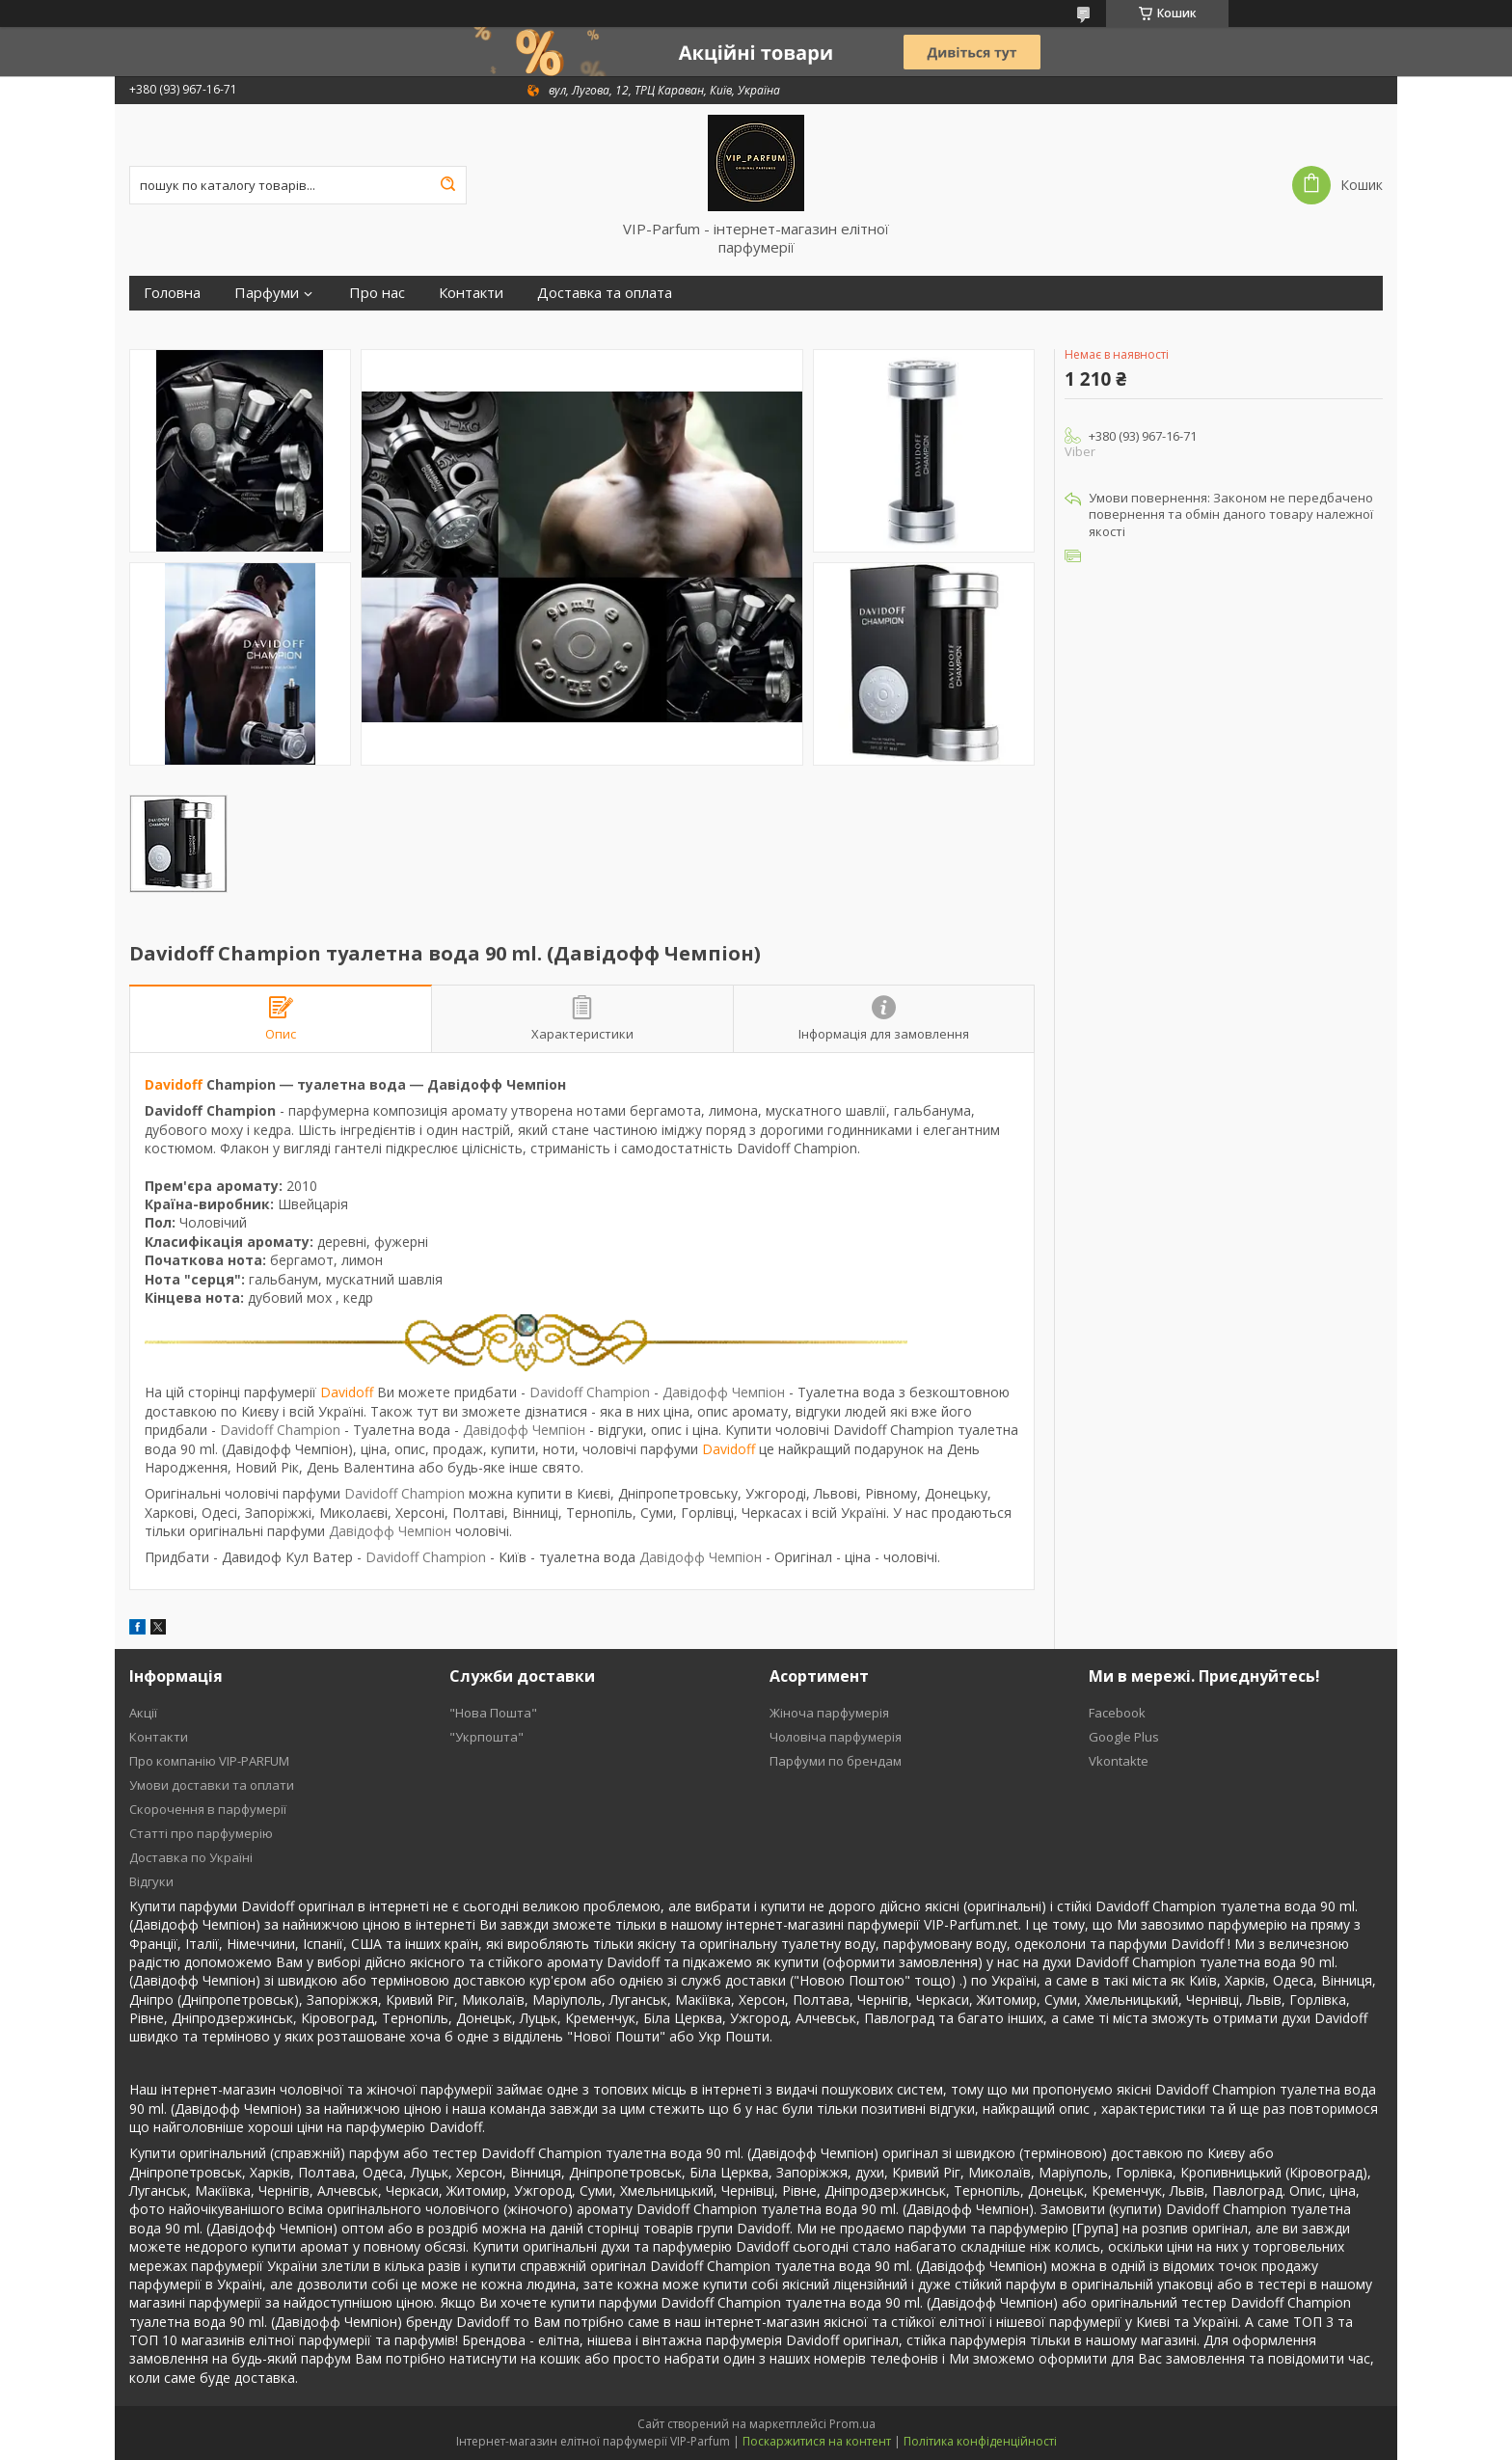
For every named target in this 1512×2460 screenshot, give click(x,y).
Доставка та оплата (604, 292)
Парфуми (266, 292)
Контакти (471, 292)
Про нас (377, 292)
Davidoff (173, 1084)
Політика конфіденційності (980, 2441)
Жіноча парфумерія (829, 1712)
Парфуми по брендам (836, 1761)
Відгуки (151, 1881)
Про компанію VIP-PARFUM (209, 1761)
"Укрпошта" (486, 1736)
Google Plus (1124, 1736)
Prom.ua (852, 2424)
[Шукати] (447, 185)
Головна (172, 292)
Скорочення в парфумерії (207, 1809)
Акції (143, 1712)
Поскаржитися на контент (816, 2441)
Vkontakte (1118, 1761)
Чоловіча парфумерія (836, 1736)
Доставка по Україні (191, 1857)
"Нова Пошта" (493, 1712)
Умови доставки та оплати (211, 1785)
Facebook (1117, 1712)
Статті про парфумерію (201, 1833)
